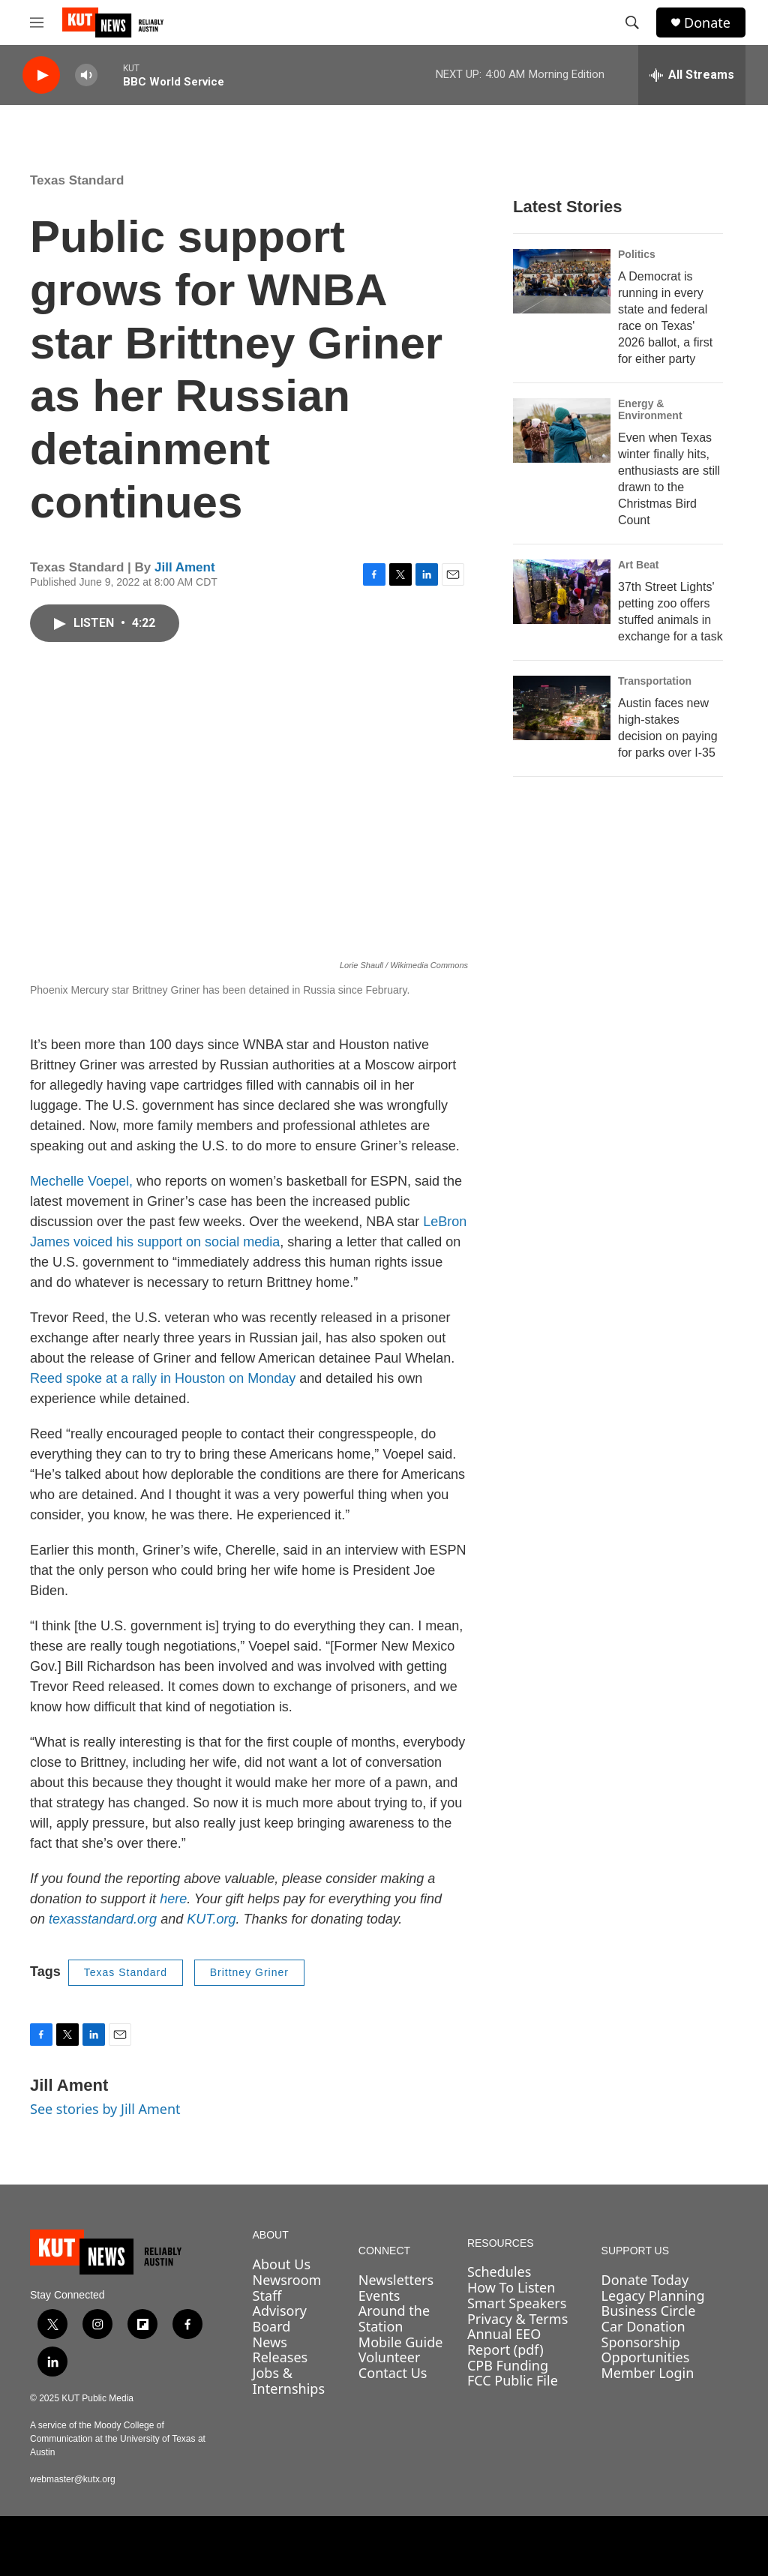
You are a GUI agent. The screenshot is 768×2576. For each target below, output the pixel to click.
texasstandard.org (103, 1919)
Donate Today (645, 2280)
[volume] (86, 75)
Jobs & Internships (289, 2381)
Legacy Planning (653, 2296)
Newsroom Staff (287, 2288)
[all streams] (692, 75)
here (173, 1898)
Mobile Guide (400, 2342)
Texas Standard (77, 180)
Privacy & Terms (517, 2319)
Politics (637, 254)
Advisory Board (280, 2318)
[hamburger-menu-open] (36, 22)
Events (379, 2296)
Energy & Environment (650, 409)
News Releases (280, 2350)
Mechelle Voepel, (81, 1181)
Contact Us (393, 2373)
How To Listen (511, 2287)
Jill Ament (184, 567)
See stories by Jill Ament (105, 2109)
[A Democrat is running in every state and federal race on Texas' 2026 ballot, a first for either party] (561, 281)
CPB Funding (507, 2365)
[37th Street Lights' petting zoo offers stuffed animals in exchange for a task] (561, 591)
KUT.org (211, 1919)
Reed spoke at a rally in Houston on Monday (163, 1378)
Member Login (648, 2373)
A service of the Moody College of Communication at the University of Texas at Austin (118, 2439)
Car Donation (644, 2326)
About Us (282, 2264)
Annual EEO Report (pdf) (505, 2342)
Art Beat (638, 565)
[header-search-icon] (632, 22)
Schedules (499, 2272)
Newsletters (396, 2280)
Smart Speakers (516, 2303)
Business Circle (649, 2311)
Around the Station (394, 2318)
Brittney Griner (249, 1972)
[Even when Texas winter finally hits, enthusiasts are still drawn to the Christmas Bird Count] (561, 430)
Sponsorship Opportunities (646, 2350)
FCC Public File (512, 2380)
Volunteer (389, 2357)
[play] (41, 75)
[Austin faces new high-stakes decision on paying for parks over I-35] (561, 708)
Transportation (655, 681)
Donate (707, 23)
